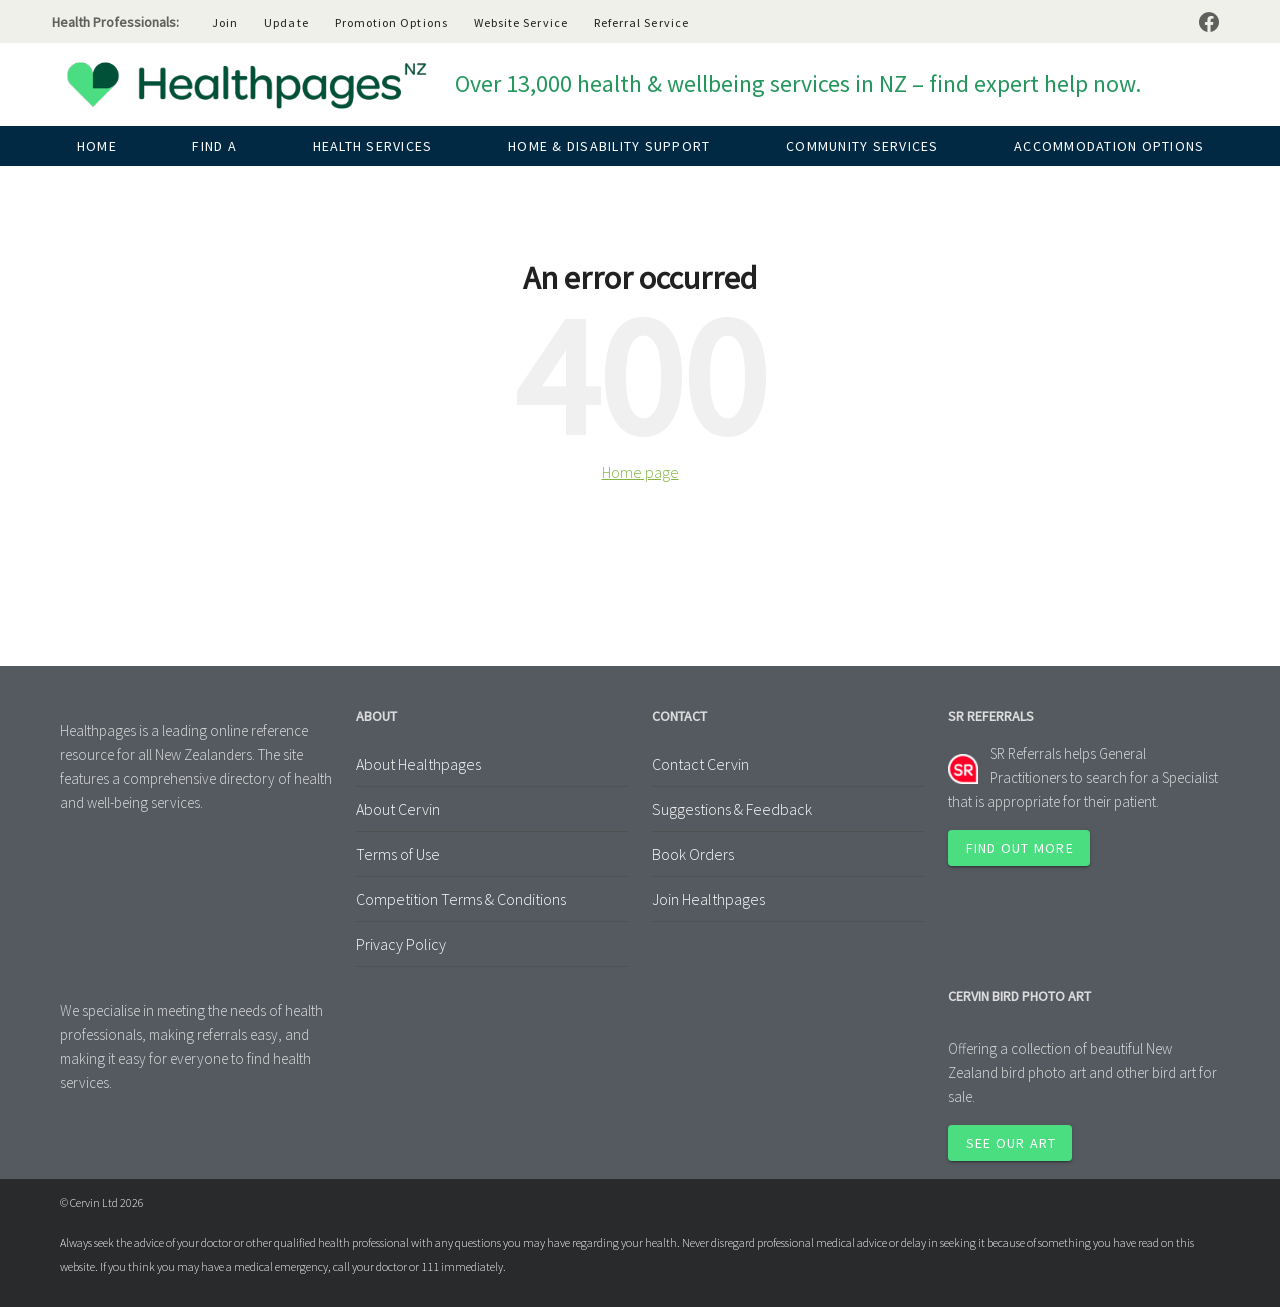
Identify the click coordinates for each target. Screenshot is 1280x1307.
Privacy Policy (401, 944)
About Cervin (398, 809)
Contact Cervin (700, 764)
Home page (640, 472)
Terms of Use (398, 854)
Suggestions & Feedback (732, 809)
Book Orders (693, 854)
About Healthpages (418, 764)
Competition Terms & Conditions (461, 899)
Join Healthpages (708, 899)
